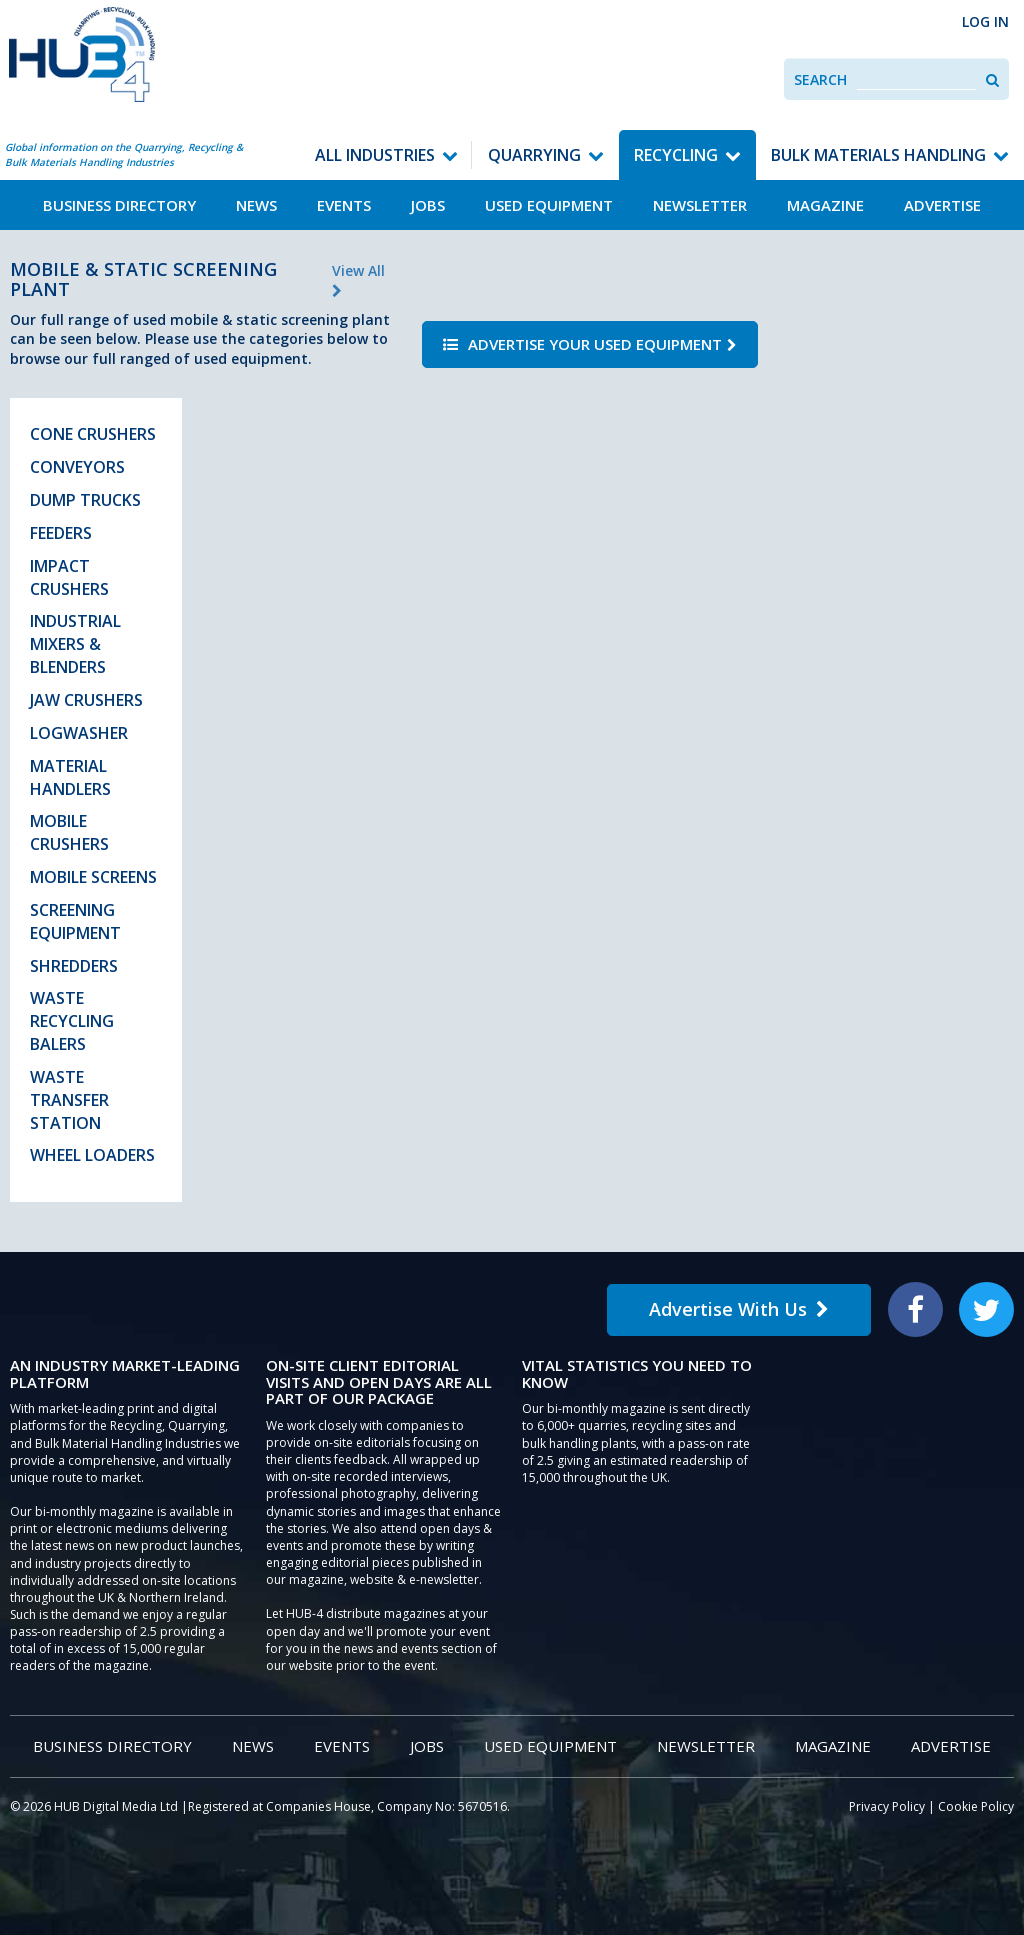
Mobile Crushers (69, 832)
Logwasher (79, 733)
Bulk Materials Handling (878, 155)
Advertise (942, 205)
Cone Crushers (93, 434)
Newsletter (700, 205)
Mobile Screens (93, 877)
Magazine (825, 205)
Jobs (428, 205)
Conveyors (77, 467)
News (256, 205)
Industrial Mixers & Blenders (75, 644)
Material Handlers (70, 777)
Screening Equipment (75, 921)
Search (820, 79)
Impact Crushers (69, 577)
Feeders (61, 533)
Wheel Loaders (92, 1155)
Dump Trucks (85, 500)
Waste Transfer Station (69, 1100)
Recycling (676, 155)
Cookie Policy (976, 1806)
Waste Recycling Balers (72, 1021)
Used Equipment (549, 205)
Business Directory (119, 205)
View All (358, 279)
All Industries (375, 155)
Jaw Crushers (86, 700)
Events (344, 205)
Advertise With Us (739, 1309)
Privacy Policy (887, 1806)
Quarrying (534, 155)
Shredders (74, 966)
